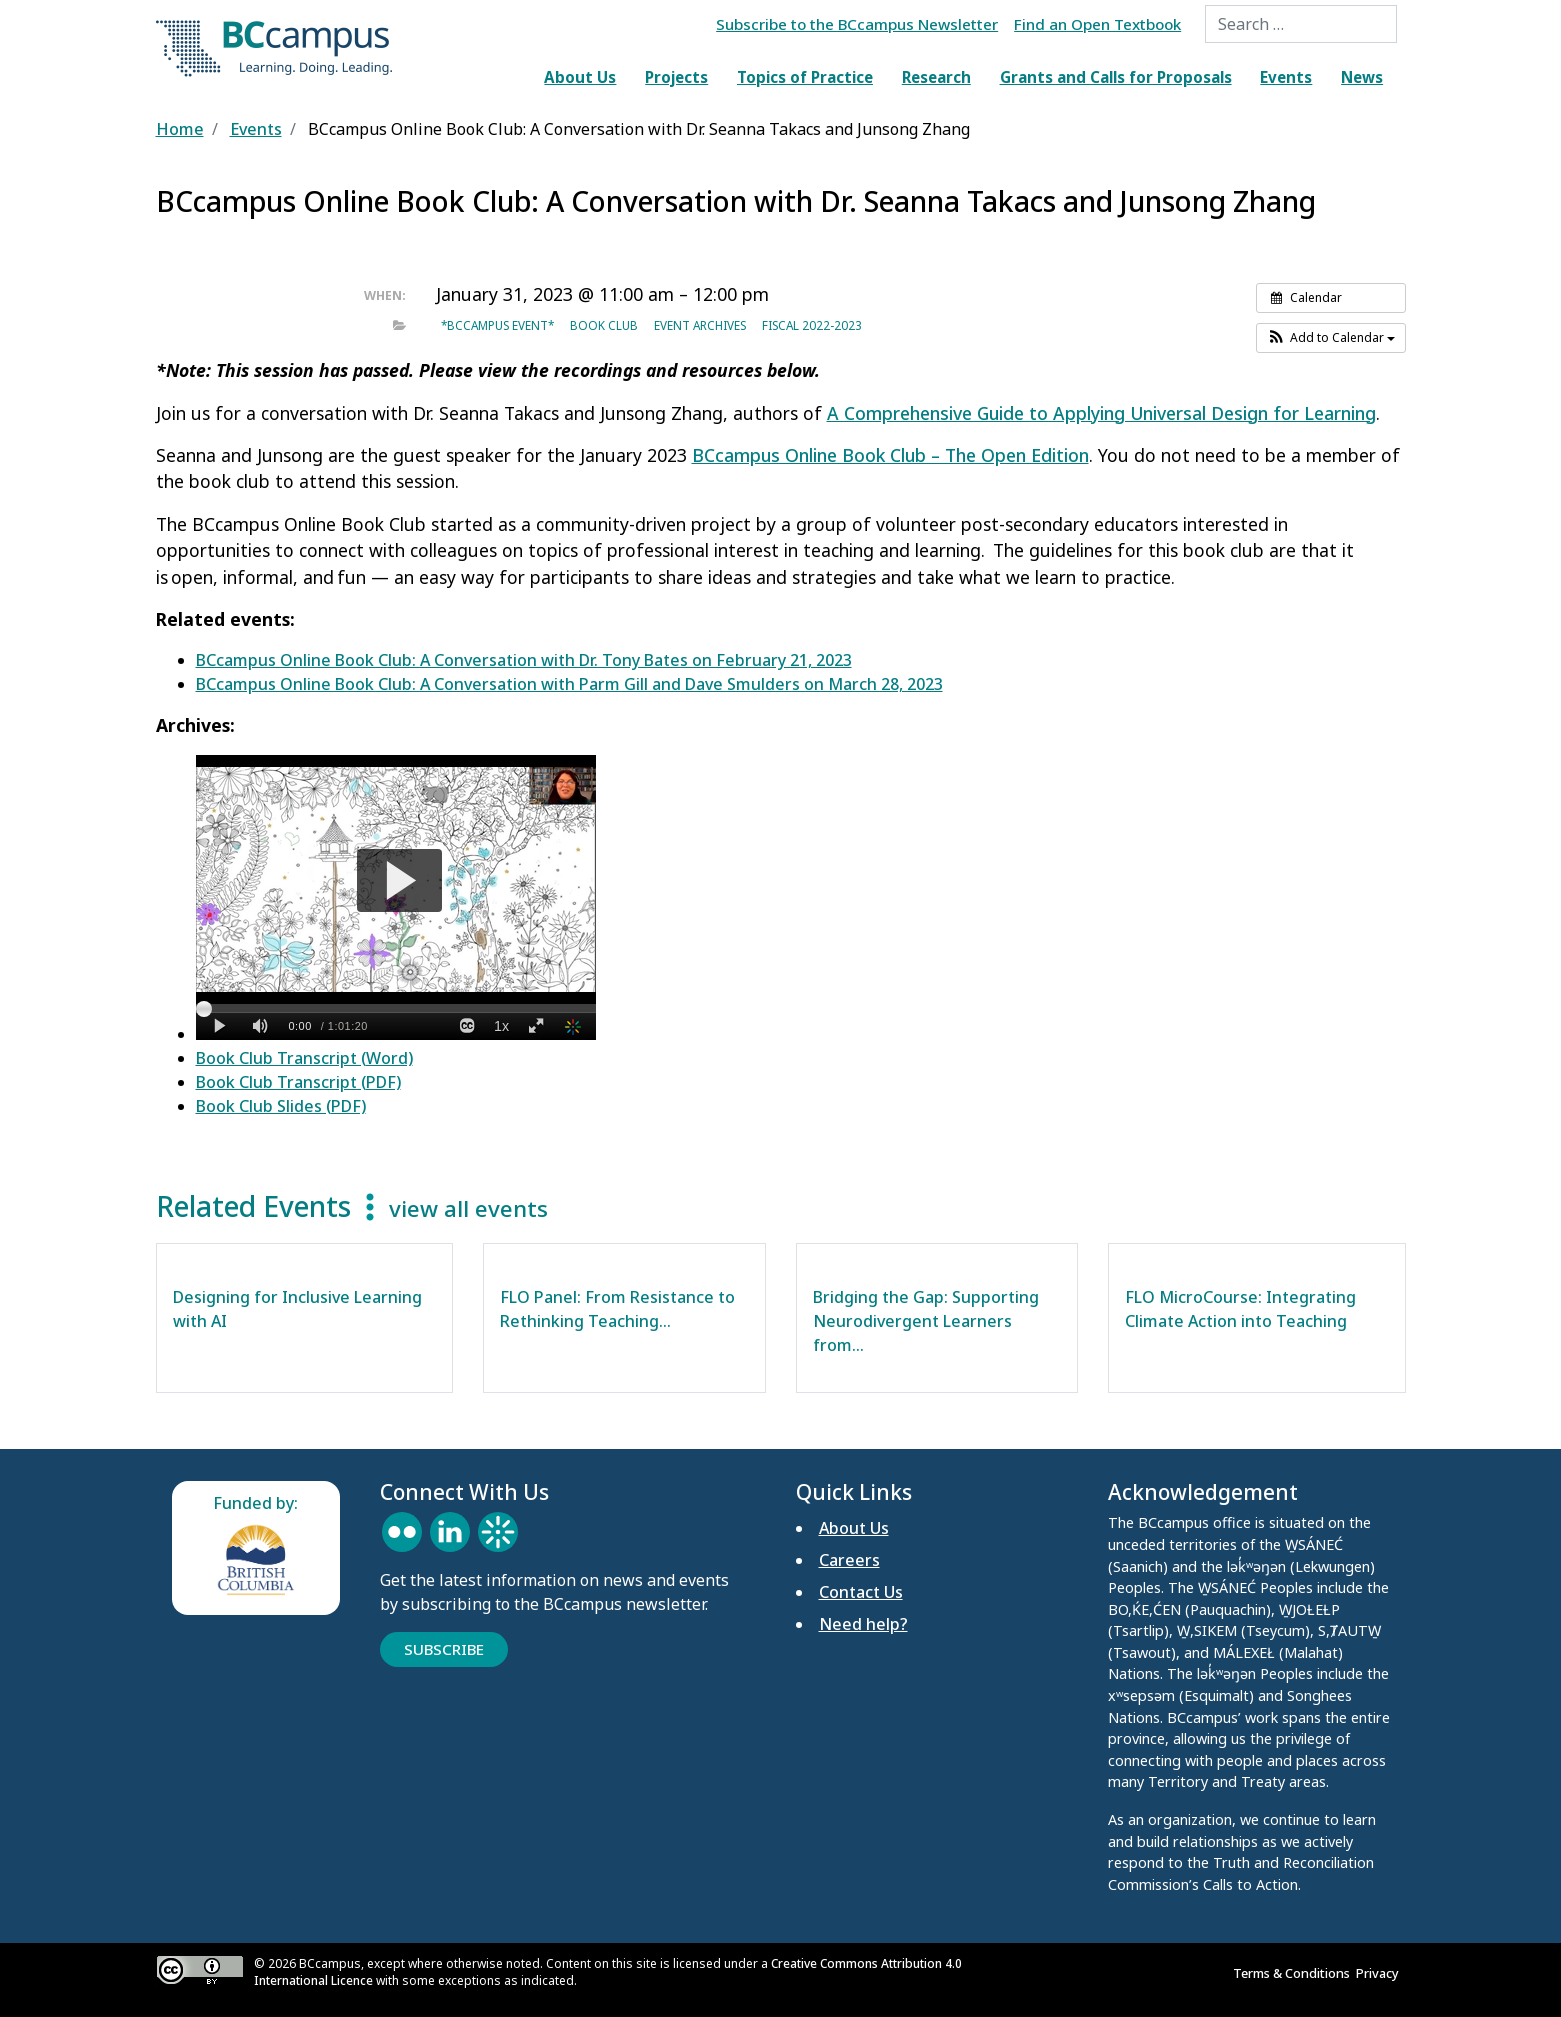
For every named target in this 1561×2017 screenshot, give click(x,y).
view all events (468, 1208)
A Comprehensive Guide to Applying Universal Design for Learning (1101, 413)
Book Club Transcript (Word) (304, 1058)
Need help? (863, 1624)
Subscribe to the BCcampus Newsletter (857, 24)
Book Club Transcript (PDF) (298, 1082)
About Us (580, 77)
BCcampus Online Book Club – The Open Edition (890, 455)
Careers (849, 1560)
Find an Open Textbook (1097, 24)
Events (1286, 77)
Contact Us (861, 1592)
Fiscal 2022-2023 (812, 325)
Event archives (700, 325)
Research (936, 77)
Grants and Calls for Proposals (1116, 77)
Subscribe (444, 1649)
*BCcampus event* (497, 325)
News (1362, 77)
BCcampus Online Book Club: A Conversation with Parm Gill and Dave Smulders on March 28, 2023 (569, 684)
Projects (676, 77)
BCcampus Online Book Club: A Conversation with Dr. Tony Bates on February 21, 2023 (524, 660)
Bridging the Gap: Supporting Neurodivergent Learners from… (926, 1321)
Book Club (604, 325)
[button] (1331, 338)
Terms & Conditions (1294, 1973)
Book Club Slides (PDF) (281, 1106)
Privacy (1380, 1973)
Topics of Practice (805, 77)
